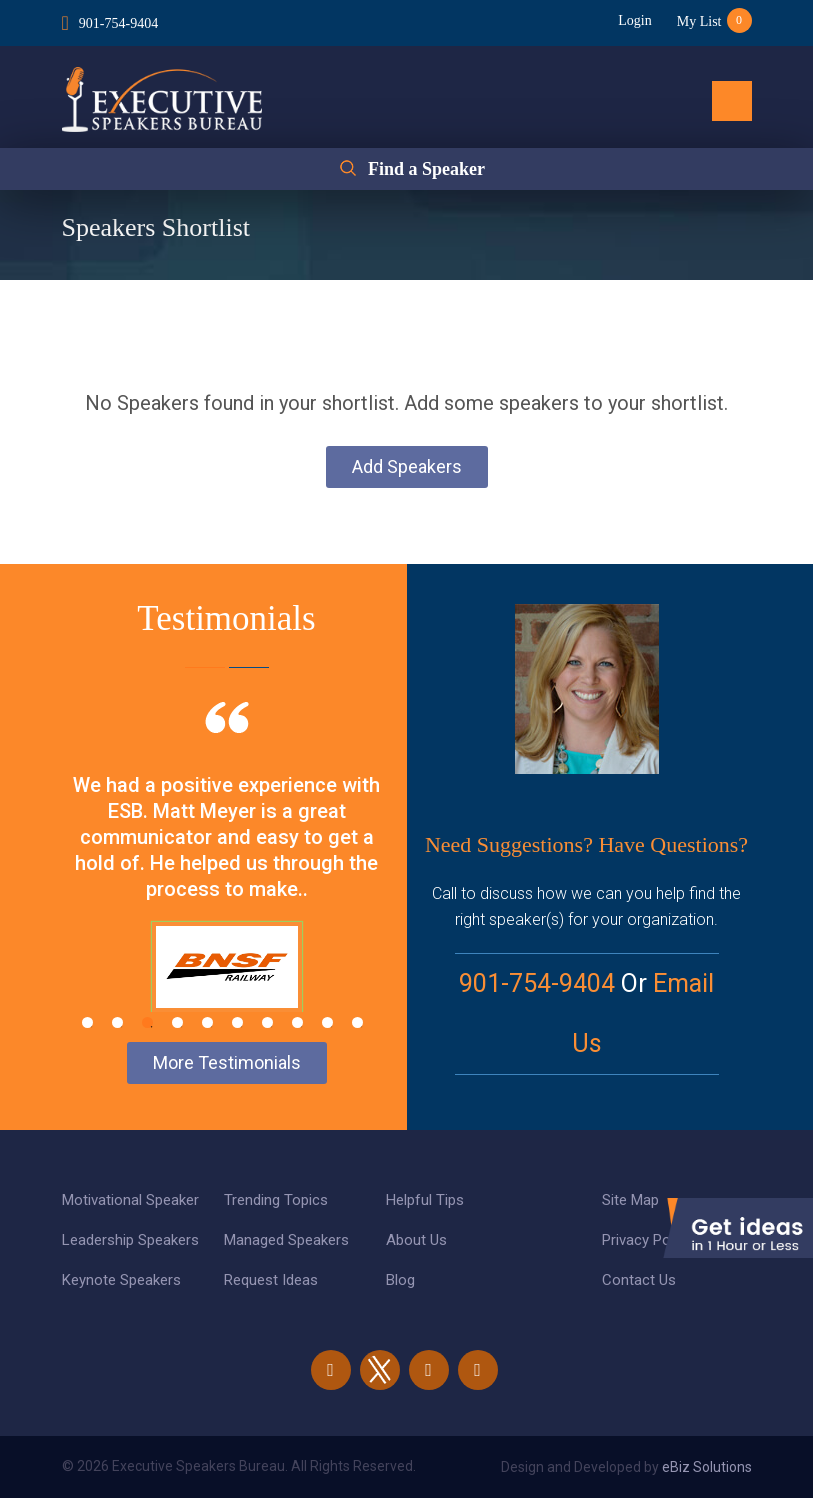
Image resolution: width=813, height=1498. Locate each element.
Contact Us (639, 1280)
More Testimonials (227, 1062)
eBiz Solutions (707, 1467)
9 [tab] (327, 1022)
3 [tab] (147, 1022)
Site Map (630, 1200)
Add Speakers (407, 466)
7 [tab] (267, 1022)
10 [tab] (357, 1022)
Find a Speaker (426, 169)
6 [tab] (237, 1022)
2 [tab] (117, 1022)
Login (634, 20)
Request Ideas (271, 1280)
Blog (400, 1280)
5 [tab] (207, 1022)
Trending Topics (276, 1200)
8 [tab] (297, 1022)
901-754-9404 (118, 23)
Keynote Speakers (121, 1280)
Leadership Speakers (130, 1240)
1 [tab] (87, 1022)
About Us (416, 1240)
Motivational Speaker (130, 1200)
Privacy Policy (647, 1240)
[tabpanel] (227, 882)
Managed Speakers (286, 1240)
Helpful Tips (425, 1200)
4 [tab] (177, 1022)
